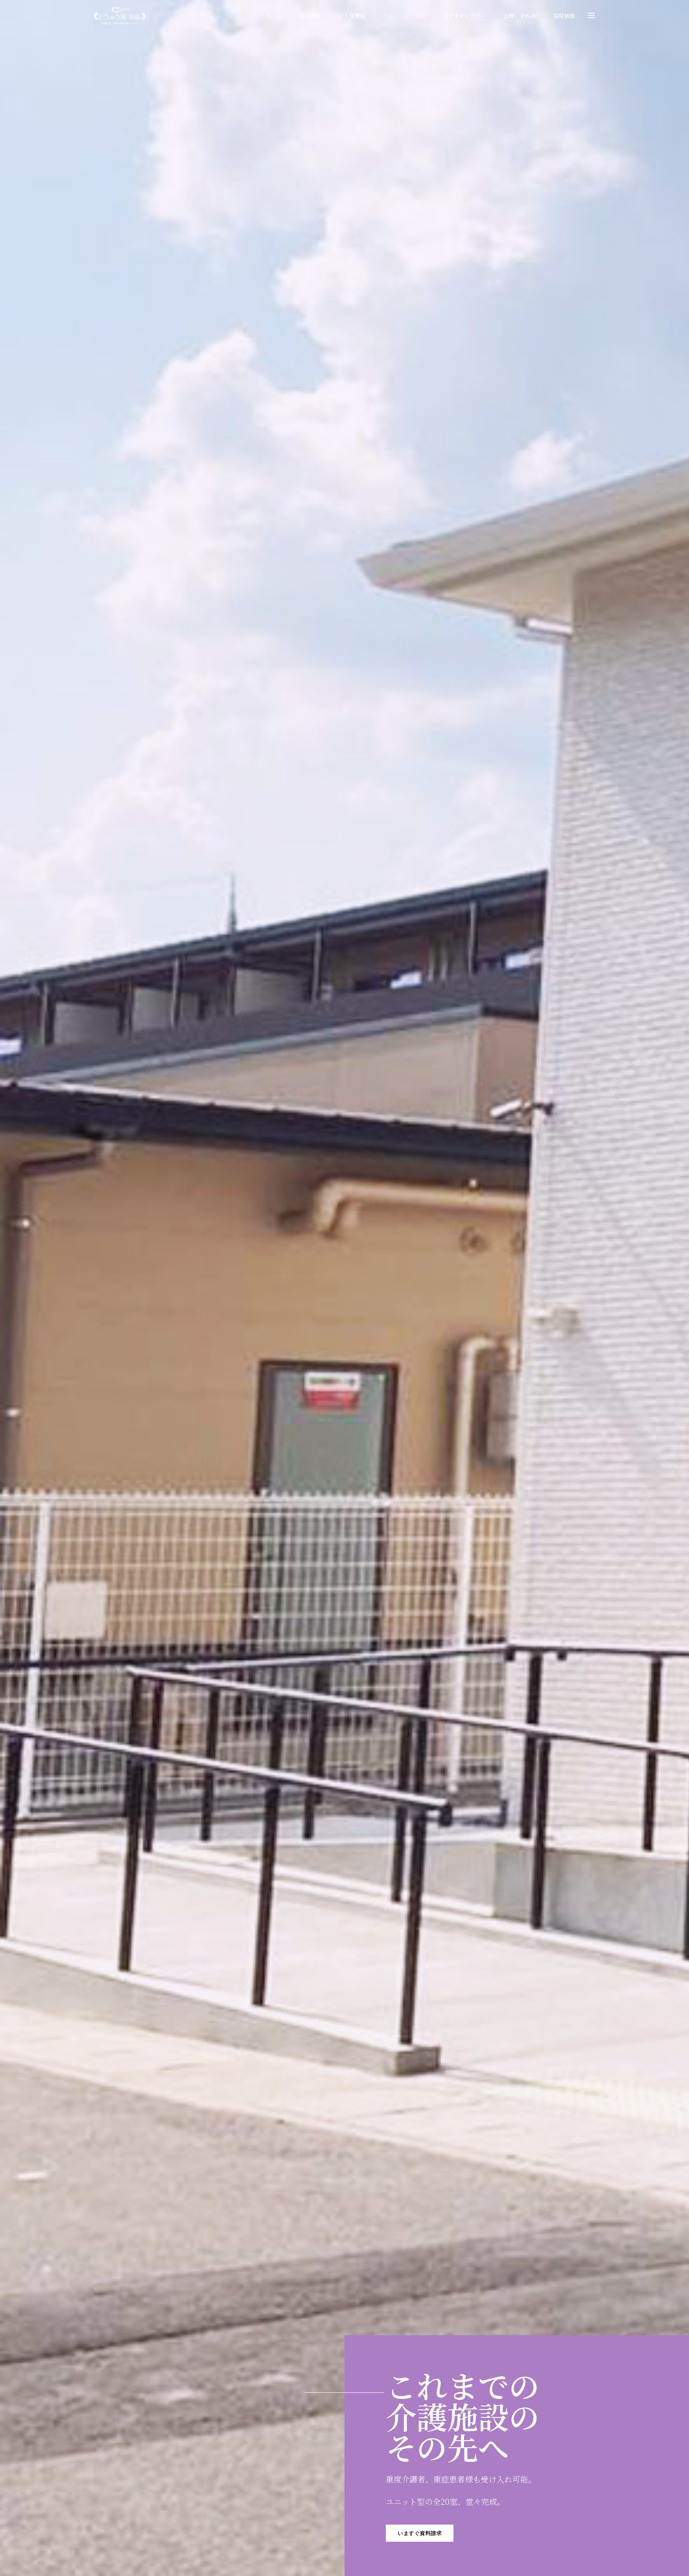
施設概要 (310, 15)
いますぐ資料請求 (420, 2533)
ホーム (274, 15)
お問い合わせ (520, 15)
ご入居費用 (351, 15)
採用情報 (564, 15)
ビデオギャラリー (464, 15)
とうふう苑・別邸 (404, 15)
